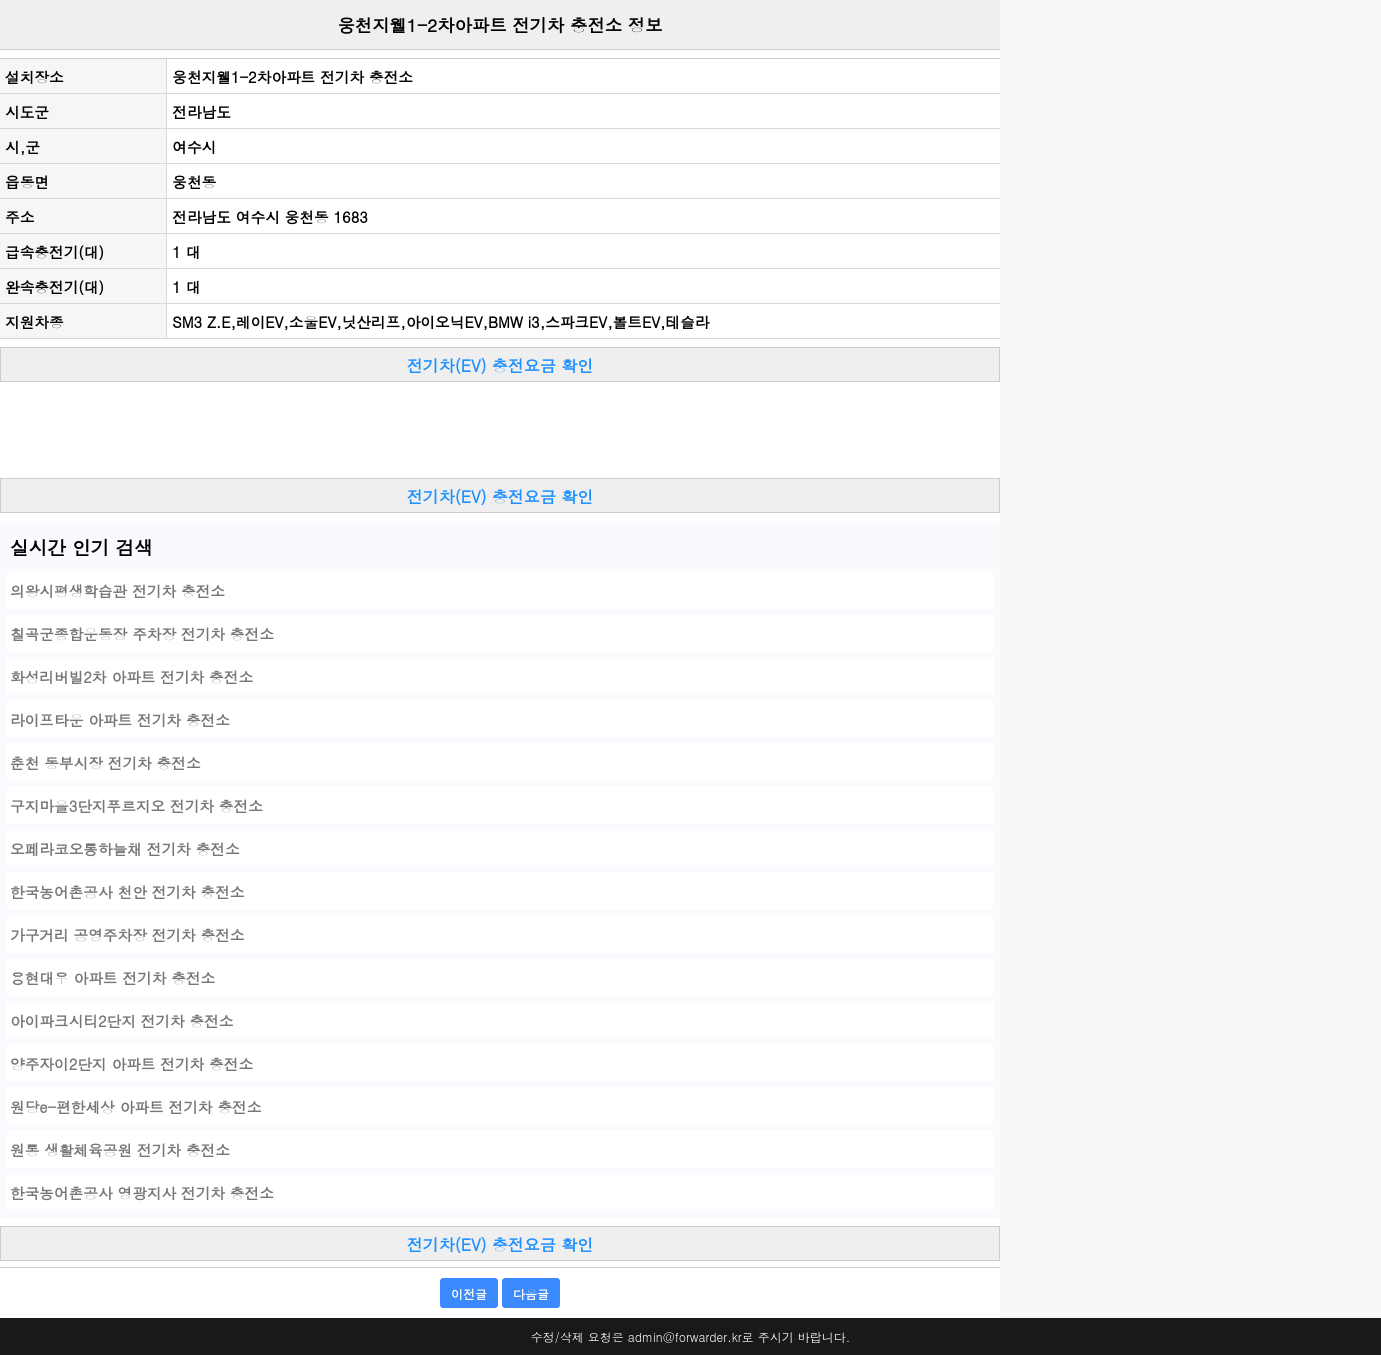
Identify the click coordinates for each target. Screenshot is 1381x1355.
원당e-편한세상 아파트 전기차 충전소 (135, 1106)
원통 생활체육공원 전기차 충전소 (120, 1149)
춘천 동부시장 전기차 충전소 (105, 762)
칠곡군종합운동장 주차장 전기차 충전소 (142, 633)
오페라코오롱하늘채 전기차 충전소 (125, 848)
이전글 (469, 1293)
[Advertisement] (500, 433)
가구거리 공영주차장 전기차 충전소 (127, 934)
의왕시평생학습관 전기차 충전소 (117, 590)
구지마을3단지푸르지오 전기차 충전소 (136, 805)
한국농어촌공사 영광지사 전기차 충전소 (142, 1192)
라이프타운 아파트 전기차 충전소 (120, 719)
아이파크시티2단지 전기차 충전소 (122, 1020)
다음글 (531, 1293)
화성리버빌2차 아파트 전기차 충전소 (131, 676)
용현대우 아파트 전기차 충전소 (112, 977)
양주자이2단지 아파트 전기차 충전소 (131, 1063)
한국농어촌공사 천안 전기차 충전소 (127, 891)
